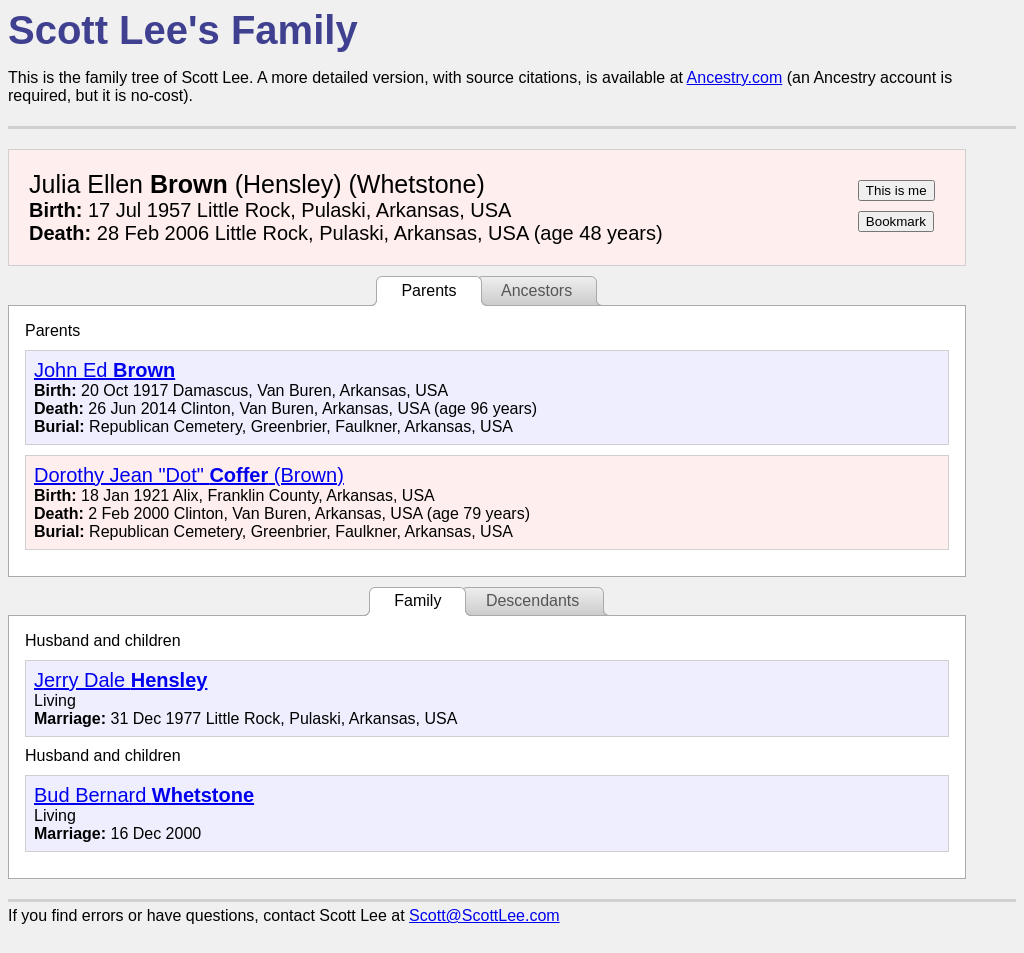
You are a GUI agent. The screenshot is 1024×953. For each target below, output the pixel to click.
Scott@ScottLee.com (484, 915)
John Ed (104, 370)
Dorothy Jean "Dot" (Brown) (189, 475)
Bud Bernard (144, 795)
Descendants (532, 600)
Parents (428, 290)
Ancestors (536, 290)
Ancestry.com (735, 77)
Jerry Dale (120, 680)
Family (417, 600)
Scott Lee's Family (183, 30)
